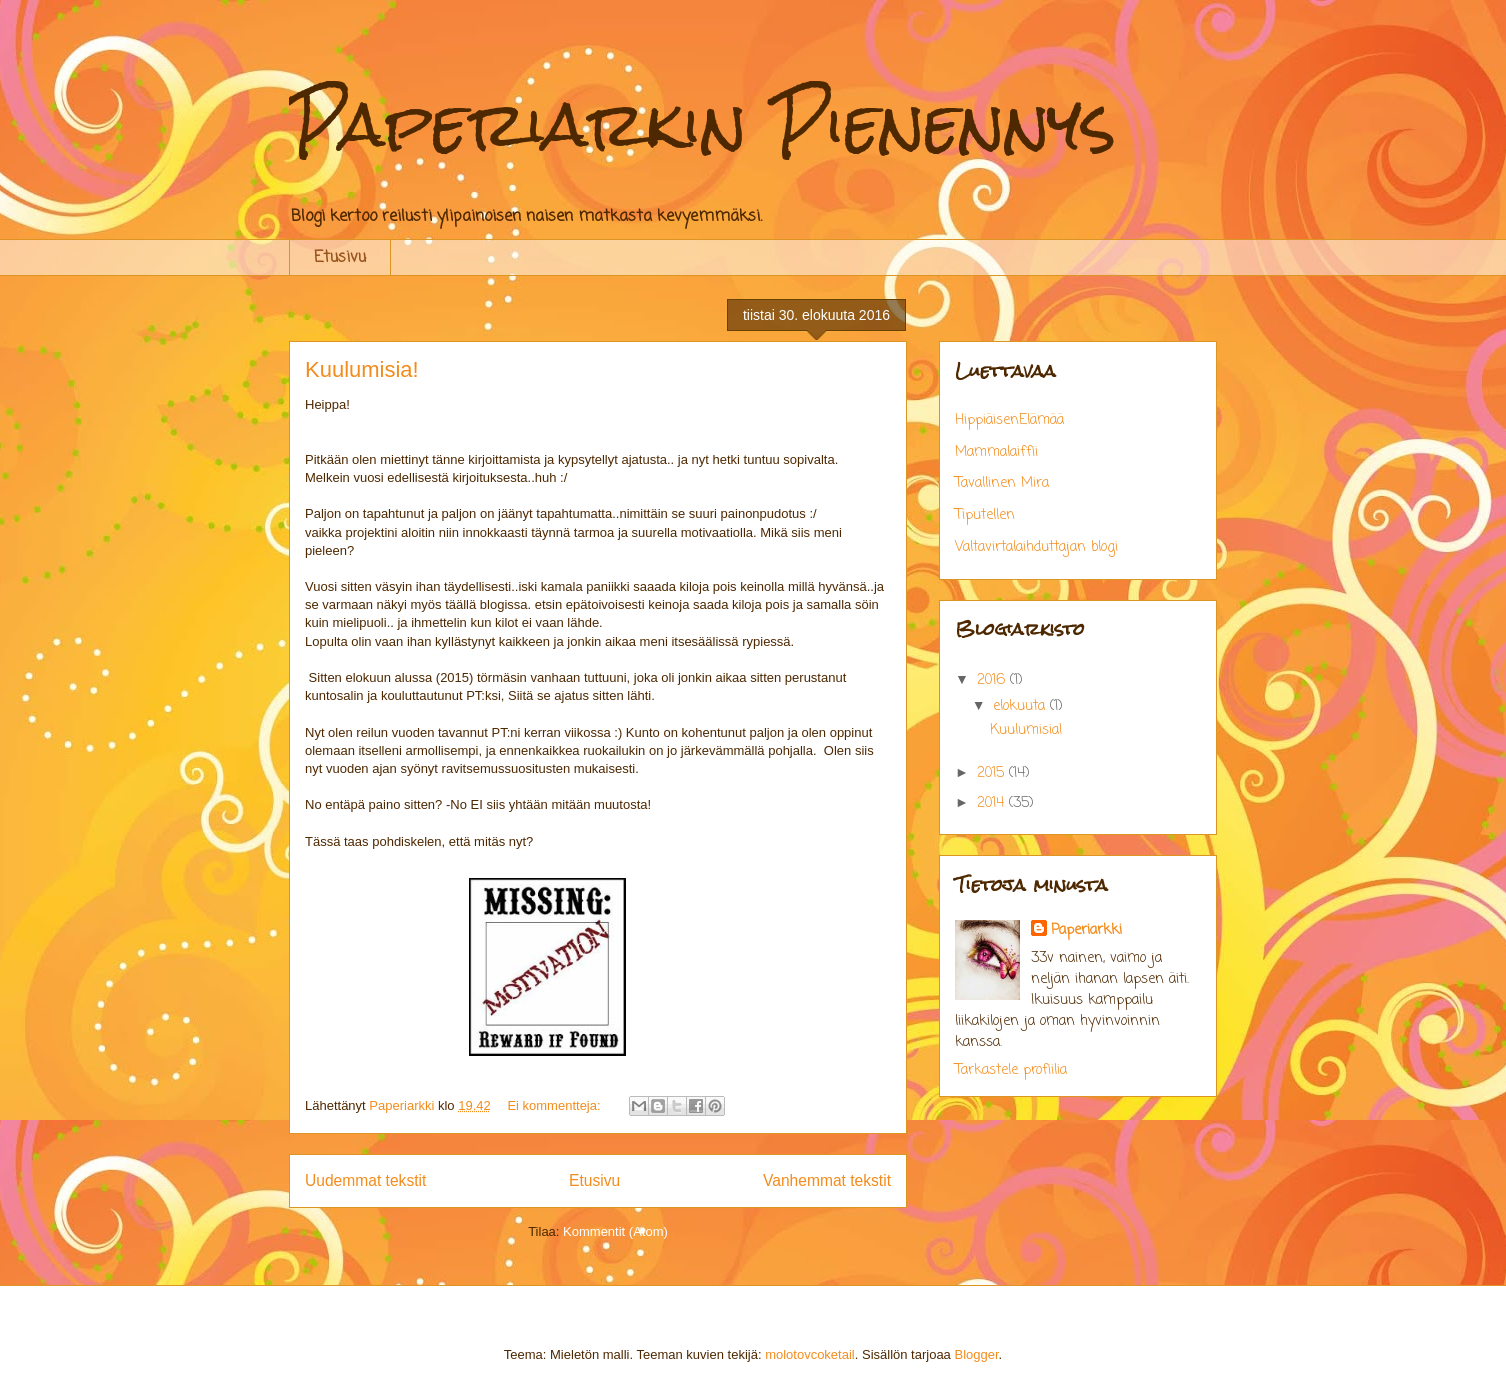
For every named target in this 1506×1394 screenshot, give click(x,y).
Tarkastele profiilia (1011, 1070)
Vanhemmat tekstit (827, 1180)
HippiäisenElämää (1009, 420)
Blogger (976, 1354)
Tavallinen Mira (1002, 483)
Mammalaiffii (996, 452)
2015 (993, 773)
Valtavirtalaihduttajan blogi (1036, 547)
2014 (993, 803)
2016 (993, 680)
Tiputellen (985, 515)
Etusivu (340, 258)
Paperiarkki (1086, 930)
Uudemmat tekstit (365, 1180)
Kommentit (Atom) (615, 1231)
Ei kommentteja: (555, 1105)
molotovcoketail (810, 1354)
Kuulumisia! (362, 369)
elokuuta (1021, 706)
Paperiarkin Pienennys (702, 123)
